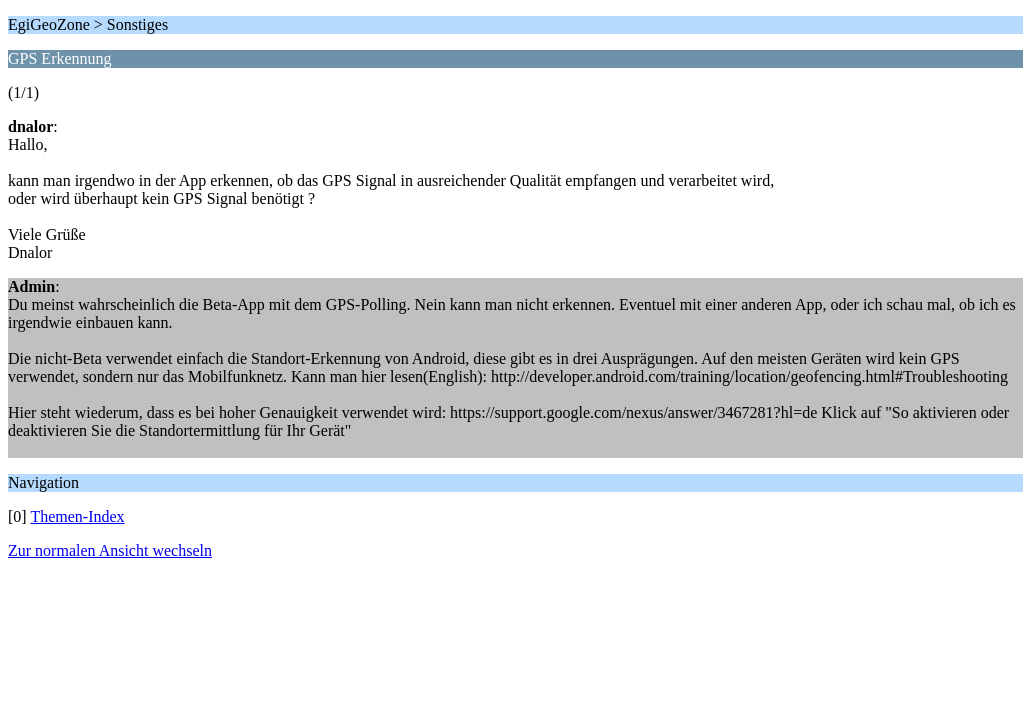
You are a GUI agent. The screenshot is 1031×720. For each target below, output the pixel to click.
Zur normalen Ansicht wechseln (110, 550)
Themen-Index (77, 516)
